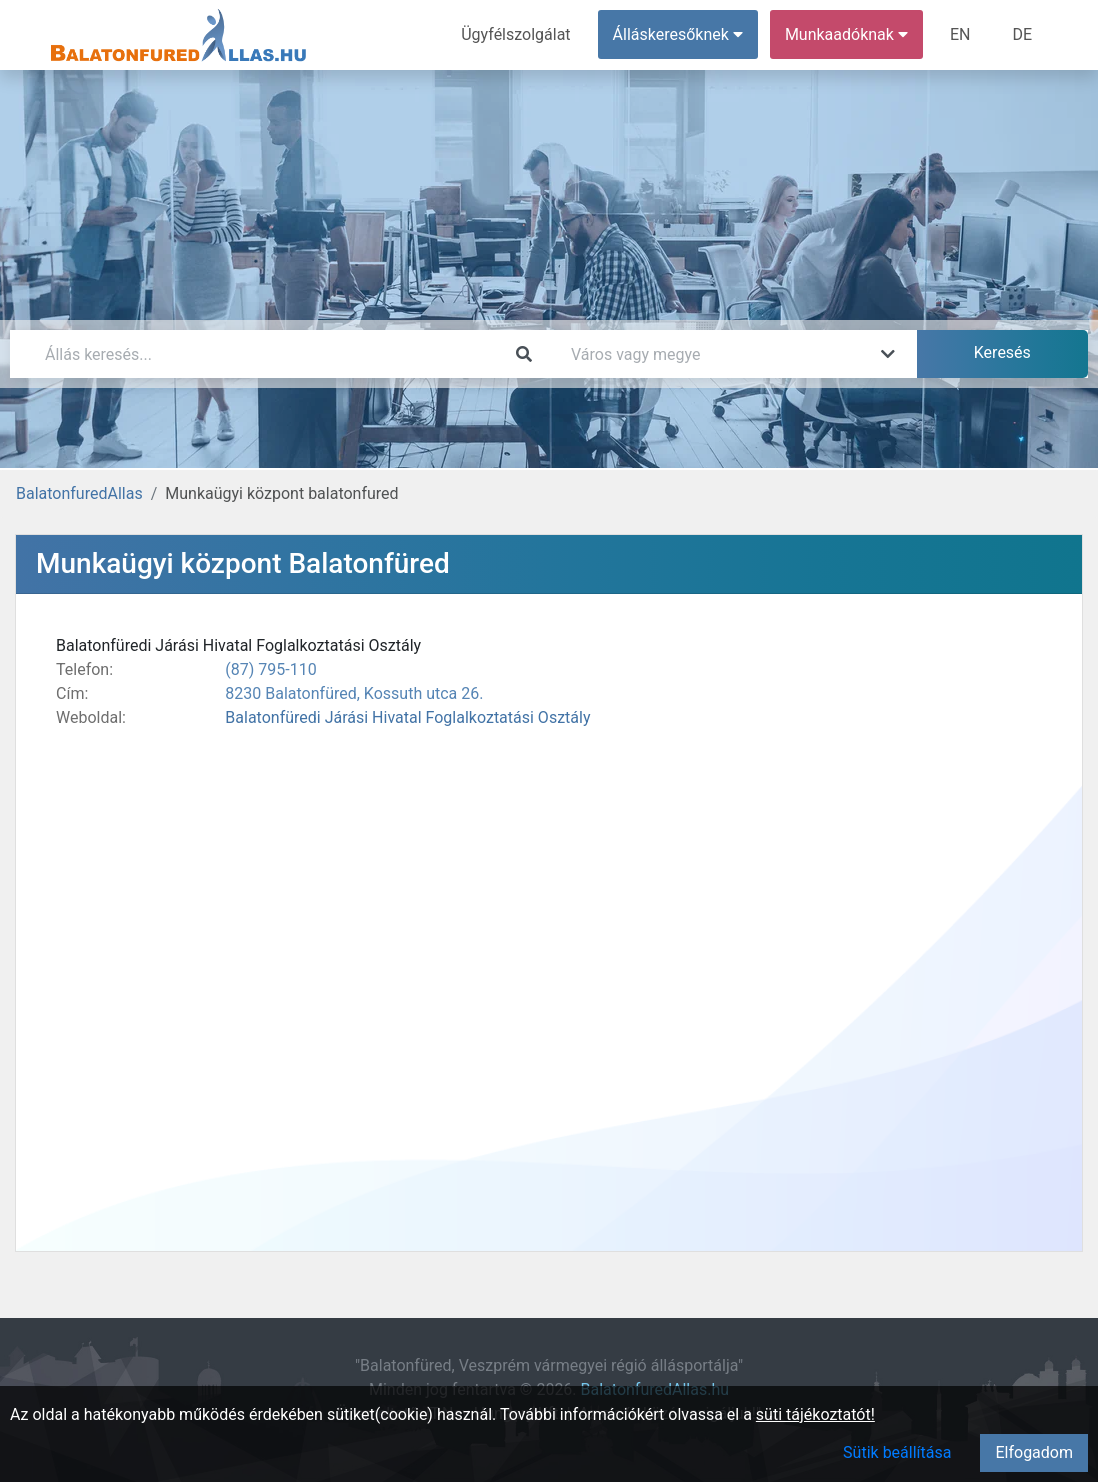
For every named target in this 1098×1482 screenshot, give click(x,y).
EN (960, 34)
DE (1022, 34)
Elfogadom (1034, 1452)
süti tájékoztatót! (815, 1414)
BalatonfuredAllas (79, 493)
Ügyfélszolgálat (515, 34)
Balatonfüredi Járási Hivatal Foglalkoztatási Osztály (407, 717)
